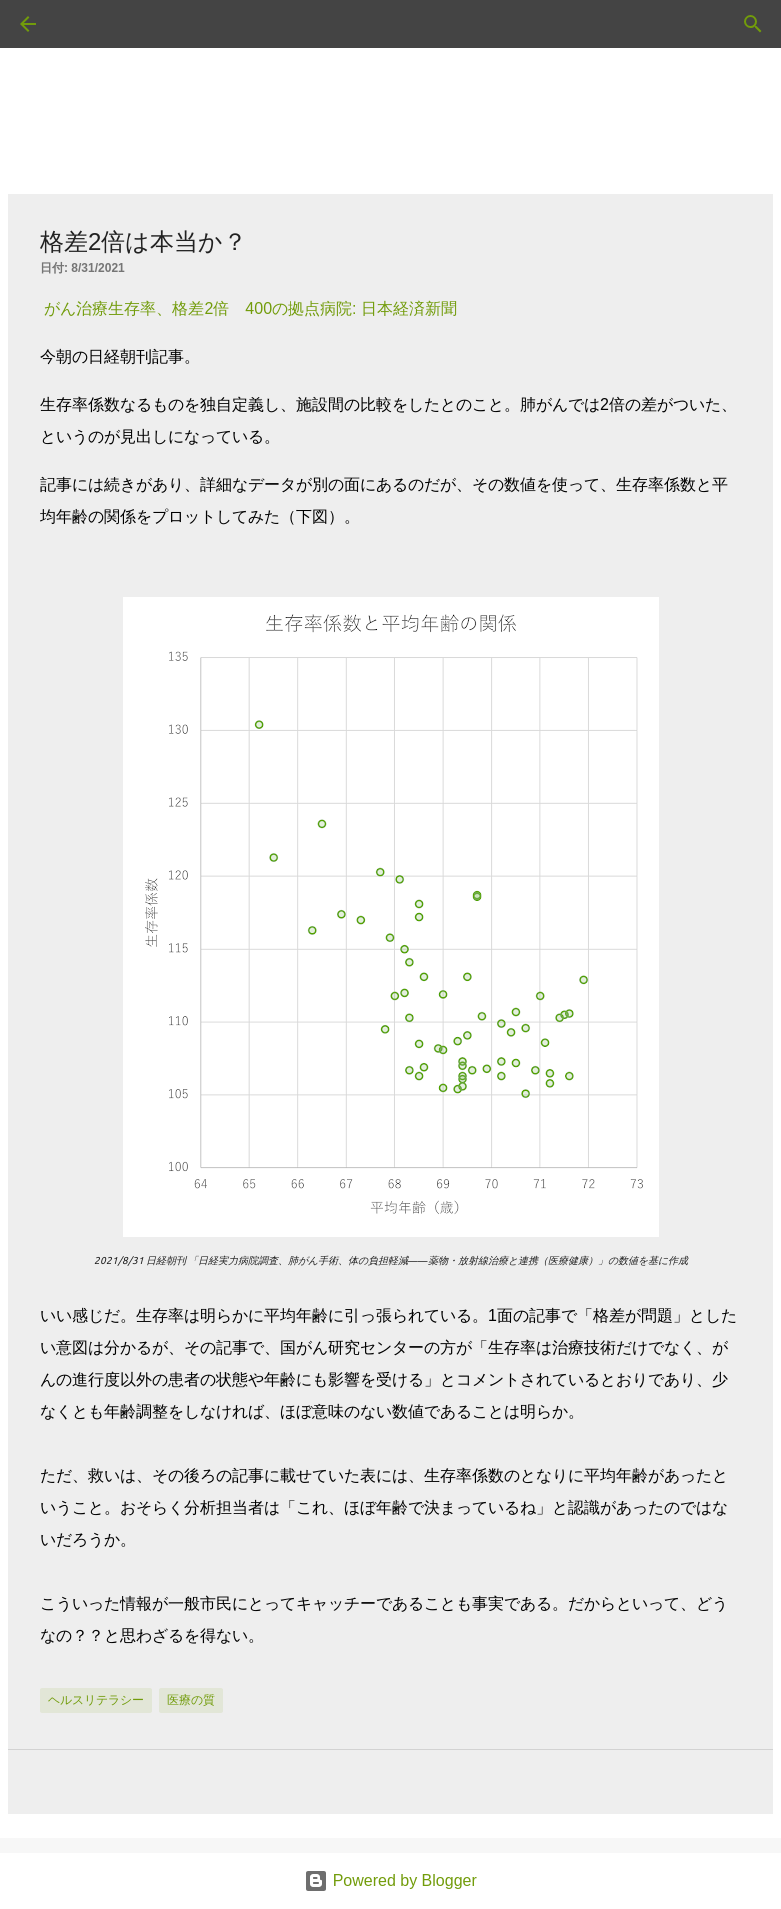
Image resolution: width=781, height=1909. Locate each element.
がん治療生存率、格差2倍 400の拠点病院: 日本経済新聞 (250, 308)
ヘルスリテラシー (96, 1700)
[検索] (84, 24)
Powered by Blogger (390, 1880)
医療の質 (191, 1700)
